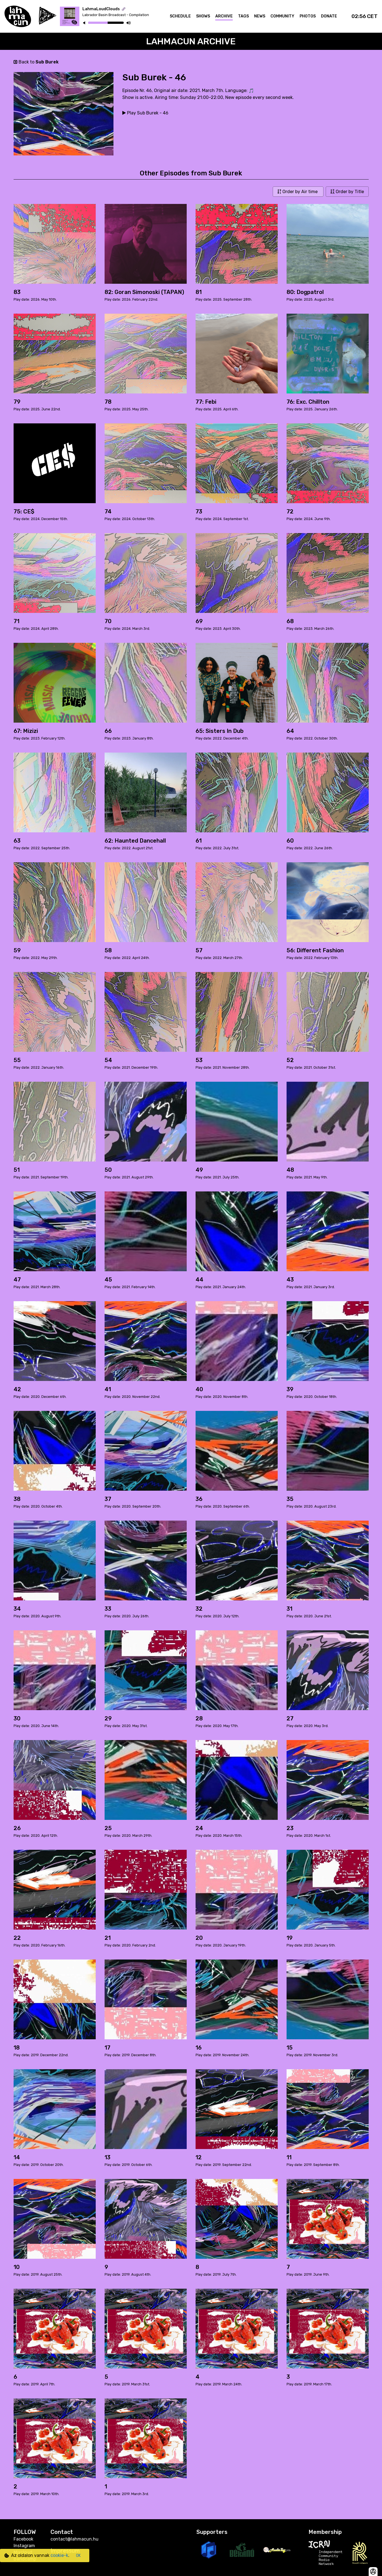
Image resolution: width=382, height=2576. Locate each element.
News (259, 16)
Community (282, 16)
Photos (308, 16)
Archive (224, 16)
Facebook (23, 2539)
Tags (243, 16)
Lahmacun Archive (191, 41)
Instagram (24, 2545)
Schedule (180, 16)
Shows (203, 16)
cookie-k (59, 2555)
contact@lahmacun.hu (74, 2539)
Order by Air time (298, 191)
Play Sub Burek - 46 (145, 113)
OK (78, 2555)
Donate (329, 16)
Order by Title (347, 191)
